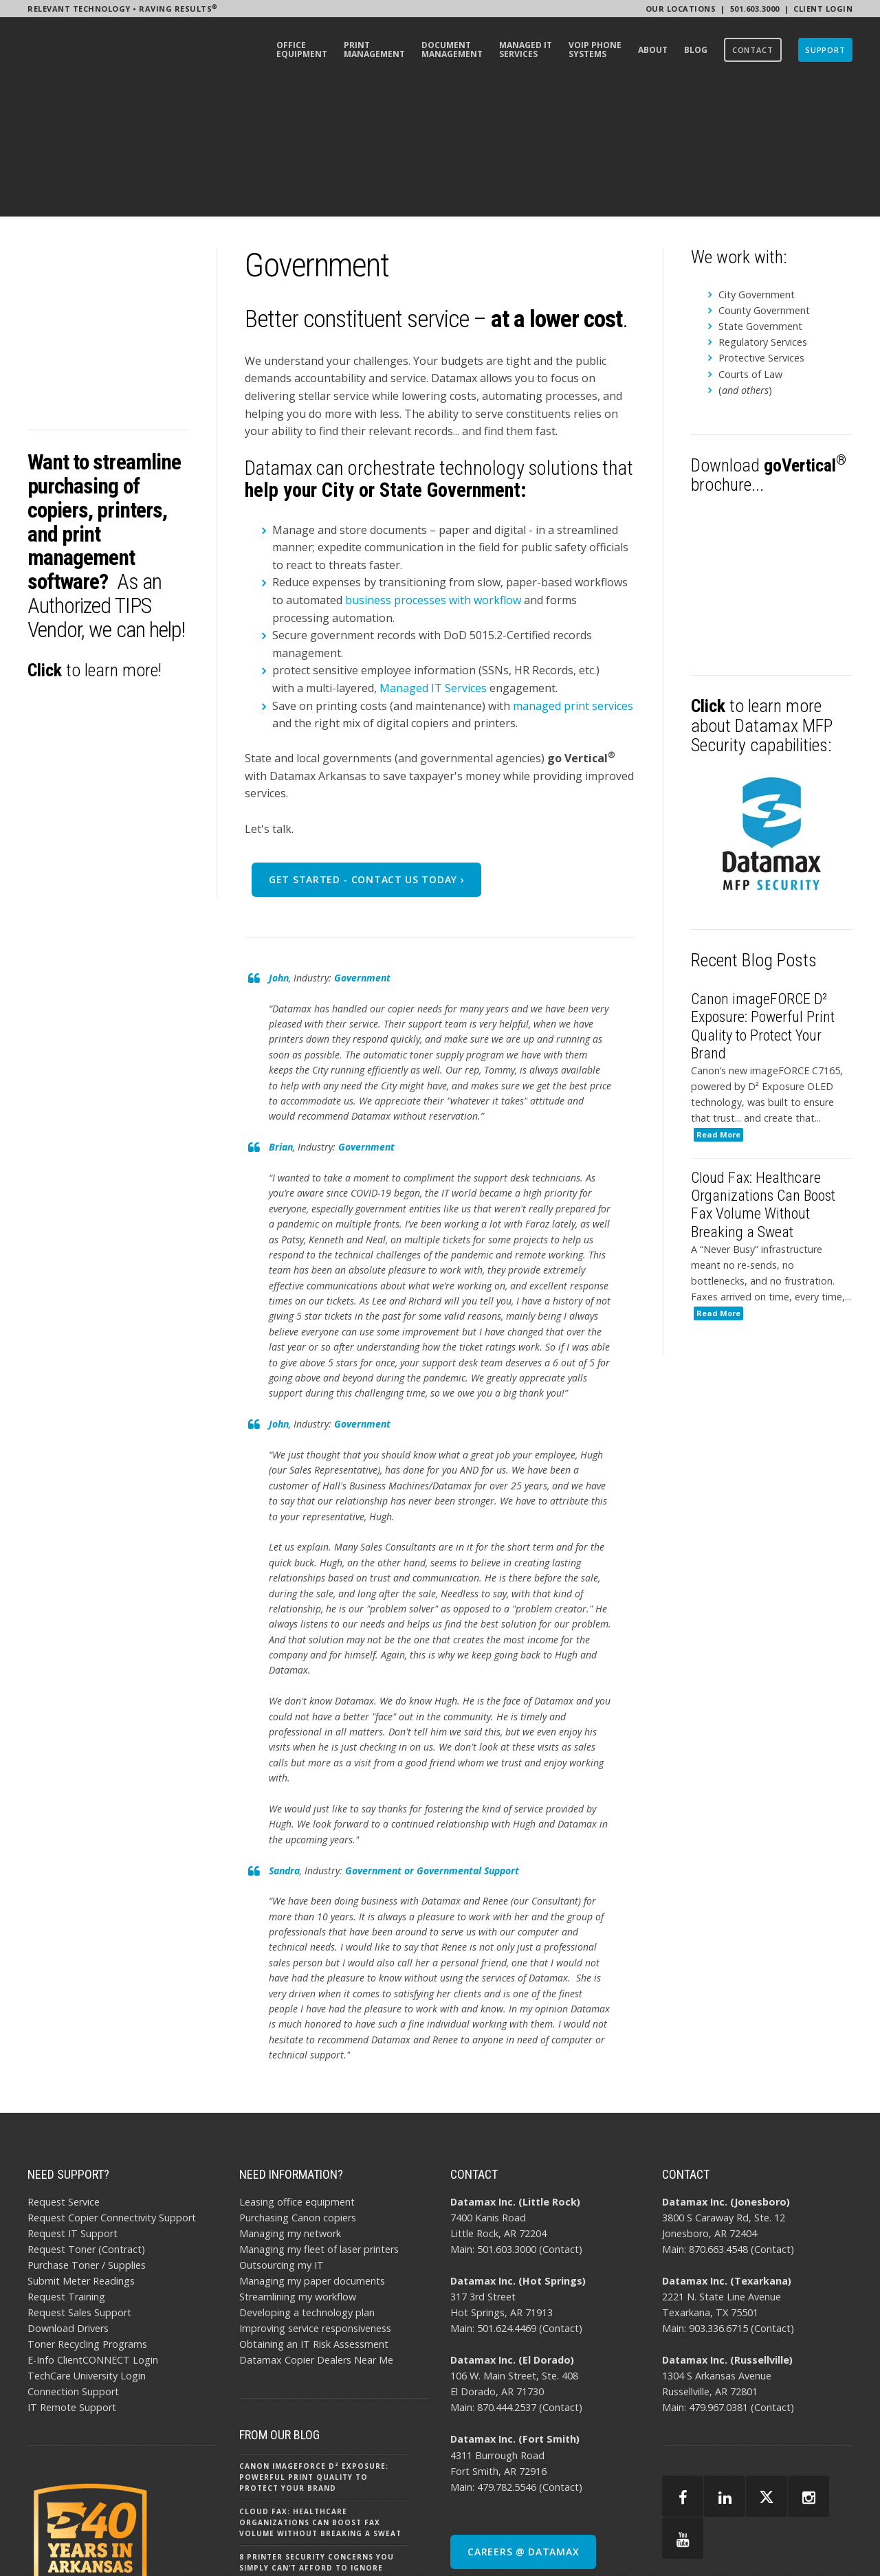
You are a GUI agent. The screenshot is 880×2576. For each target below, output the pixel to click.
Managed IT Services (433, 557)
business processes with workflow (433, 469)
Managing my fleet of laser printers (319, 2118)
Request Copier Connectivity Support (112, 2087)
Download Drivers (68, 2198)
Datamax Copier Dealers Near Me (316, 2229)
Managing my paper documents (312, 2150)
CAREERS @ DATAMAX (523, 2421)
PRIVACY (736, 2542)
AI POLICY (691, 2542)
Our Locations (681, 8)
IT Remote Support (72, 2277)
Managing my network (290, 2102)
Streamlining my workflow (297, 2166)
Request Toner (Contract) (86, 2118)
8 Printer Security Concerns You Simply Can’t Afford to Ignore (316, 2432)
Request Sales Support (79, 2182)
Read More (718, 1007)
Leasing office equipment (297, 2071)
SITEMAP (778, 2542)
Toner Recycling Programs (87, 2214)
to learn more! (95, 519)
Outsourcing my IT (281, 2134)
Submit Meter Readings (81, 2150)
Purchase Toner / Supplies (87, 2134)
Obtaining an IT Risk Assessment (313, 2214)
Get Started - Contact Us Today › (366, 748)
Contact (560, 2118)
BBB (812, 2542)
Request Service (64, 2071)
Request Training (66, 2166)
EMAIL (840, 2542)
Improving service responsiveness (315, 2198)
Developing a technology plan (307, 2182)
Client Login (822, 8)
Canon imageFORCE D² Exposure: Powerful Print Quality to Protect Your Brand (313, 2347)
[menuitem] (301, 52)
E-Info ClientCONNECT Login (93, 2229)
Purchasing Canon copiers (297, 2087)
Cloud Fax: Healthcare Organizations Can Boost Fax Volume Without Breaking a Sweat (320, 2392)
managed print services (573, 575)
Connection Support (73, 2261)
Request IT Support (73, 2102)
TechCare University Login (87, 2245)
